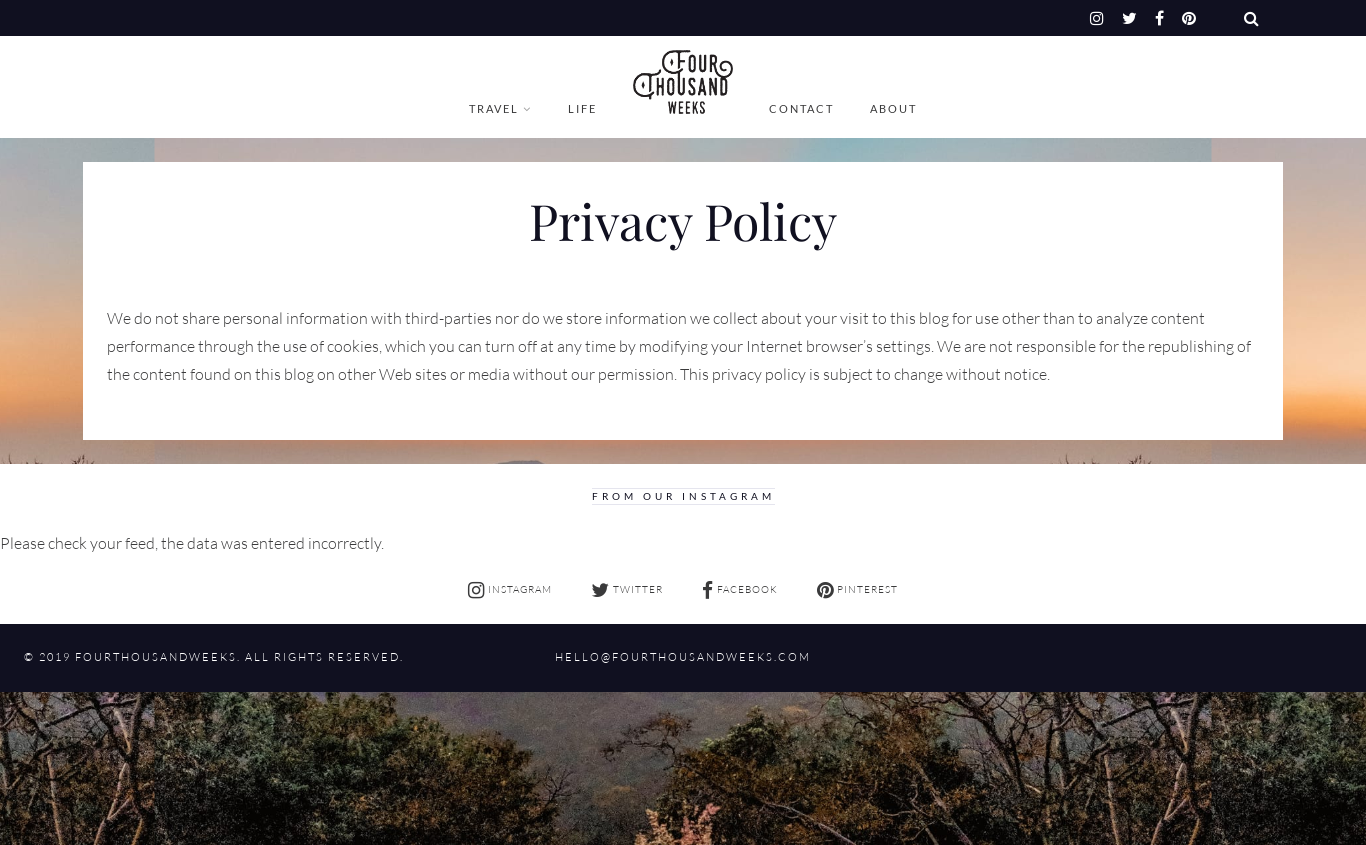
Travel (494, 108)
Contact (801, 108)
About (893, 108)
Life (582, 108)
